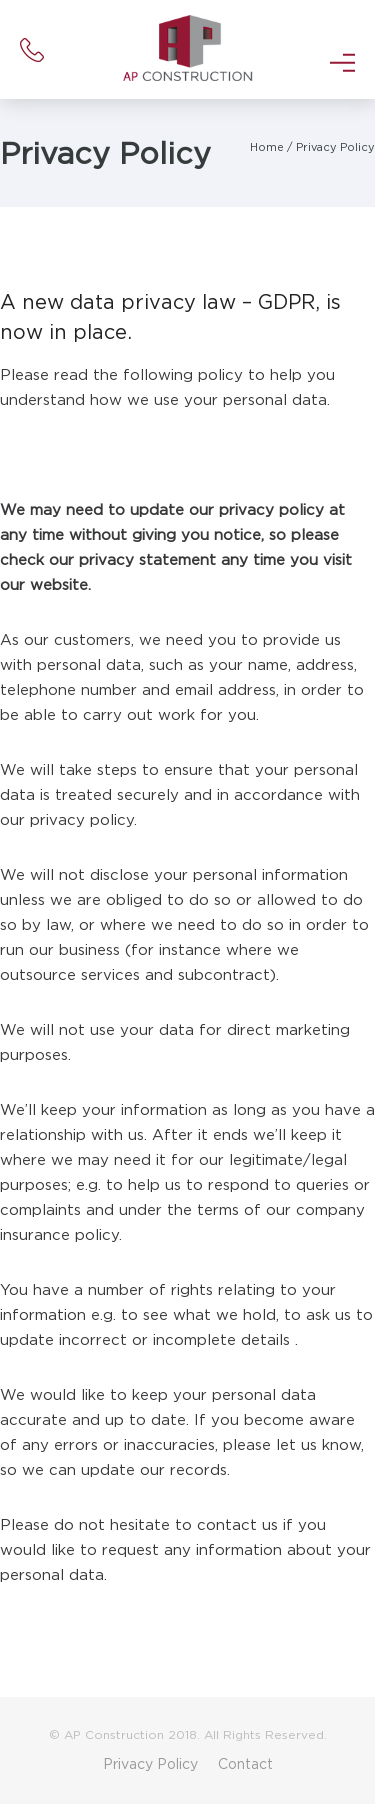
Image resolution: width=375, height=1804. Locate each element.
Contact (245, 1763)
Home (267, 147)
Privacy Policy (335, 147)
